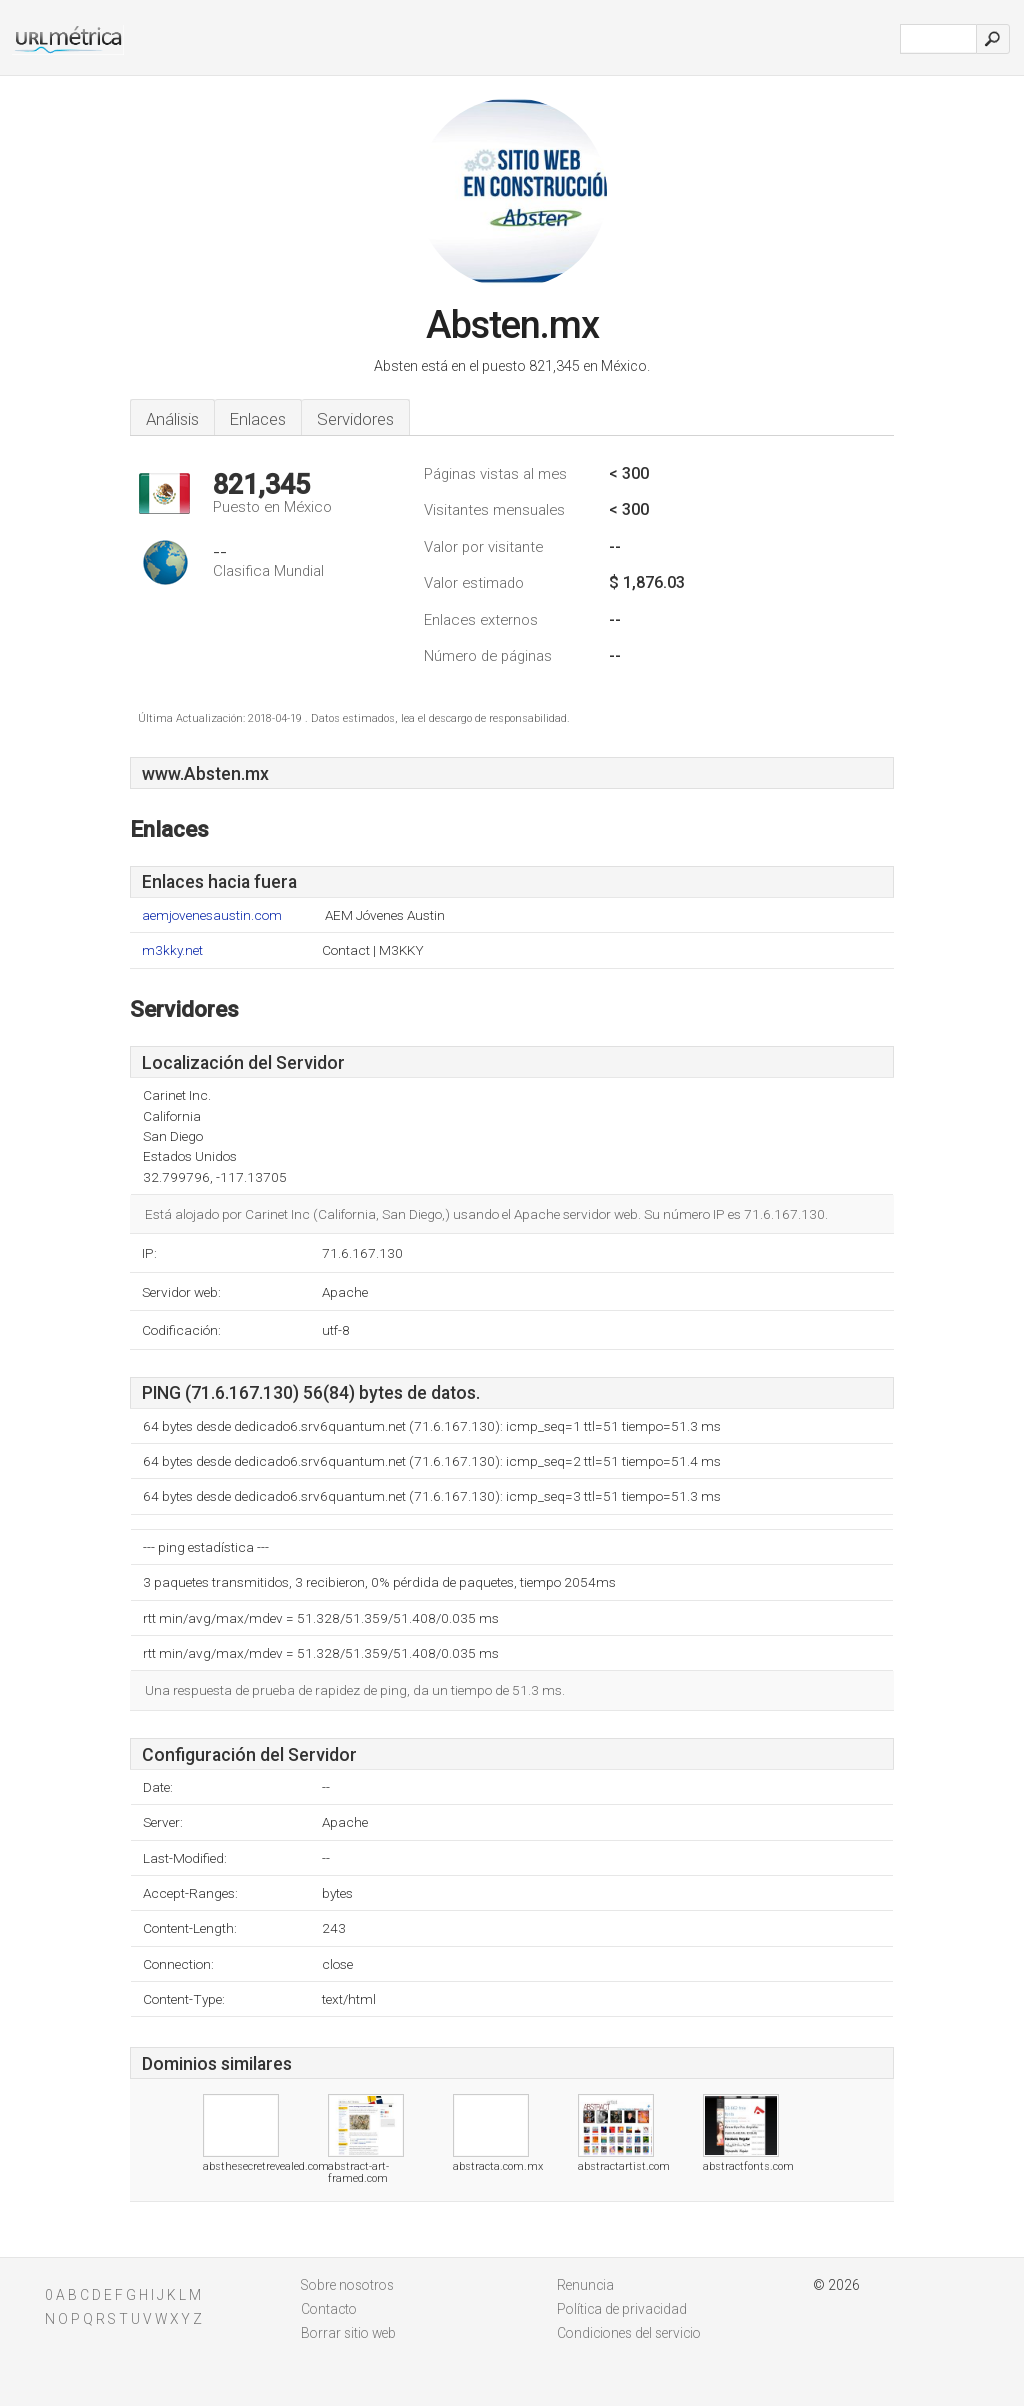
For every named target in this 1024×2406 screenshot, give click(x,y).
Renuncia (585, 2285)
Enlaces (258, 419)
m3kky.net (172, 950)
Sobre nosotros (347, 2285)
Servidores (355, 419)
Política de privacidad (622, 2309)
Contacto (329, 2309)
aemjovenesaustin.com (212, 915)
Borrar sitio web (348, 2333)
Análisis (172, 419)
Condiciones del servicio (629, 2333)
